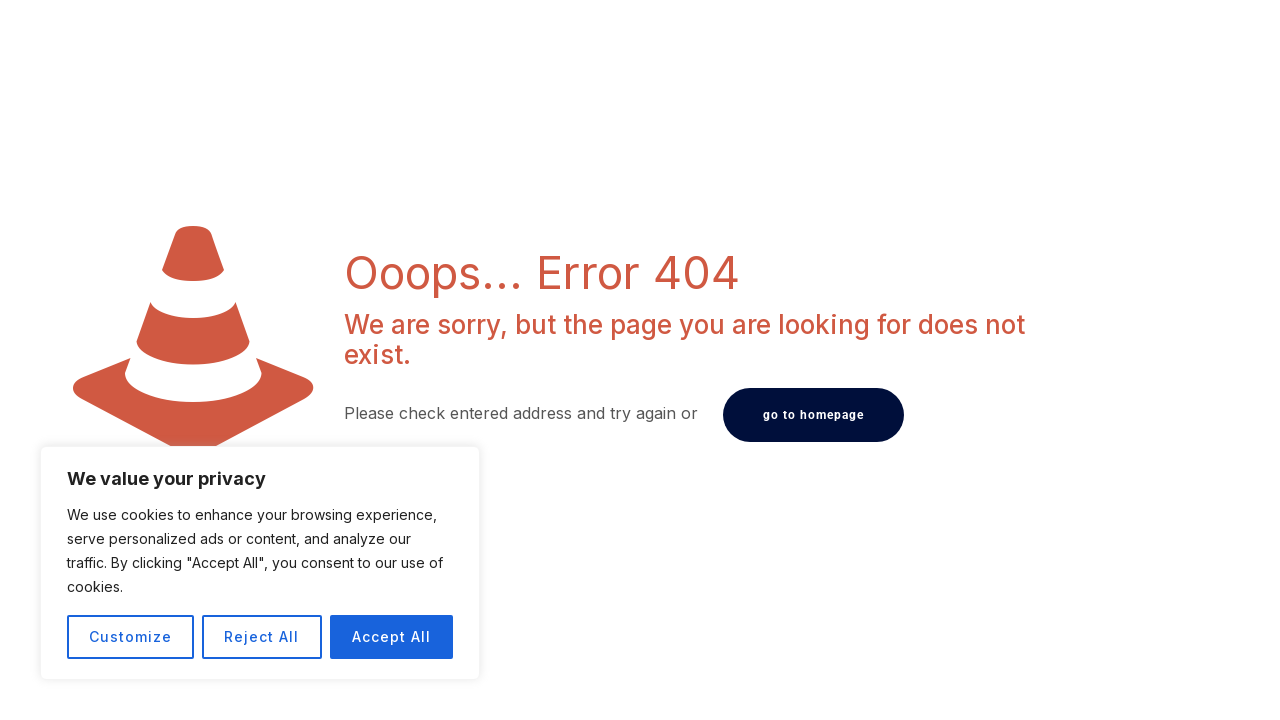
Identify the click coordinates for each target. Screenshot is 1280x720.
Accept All (391, 636)
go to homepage (813, 415)
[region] (260, 563)
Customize (130, 636)
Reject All (261, 636)
